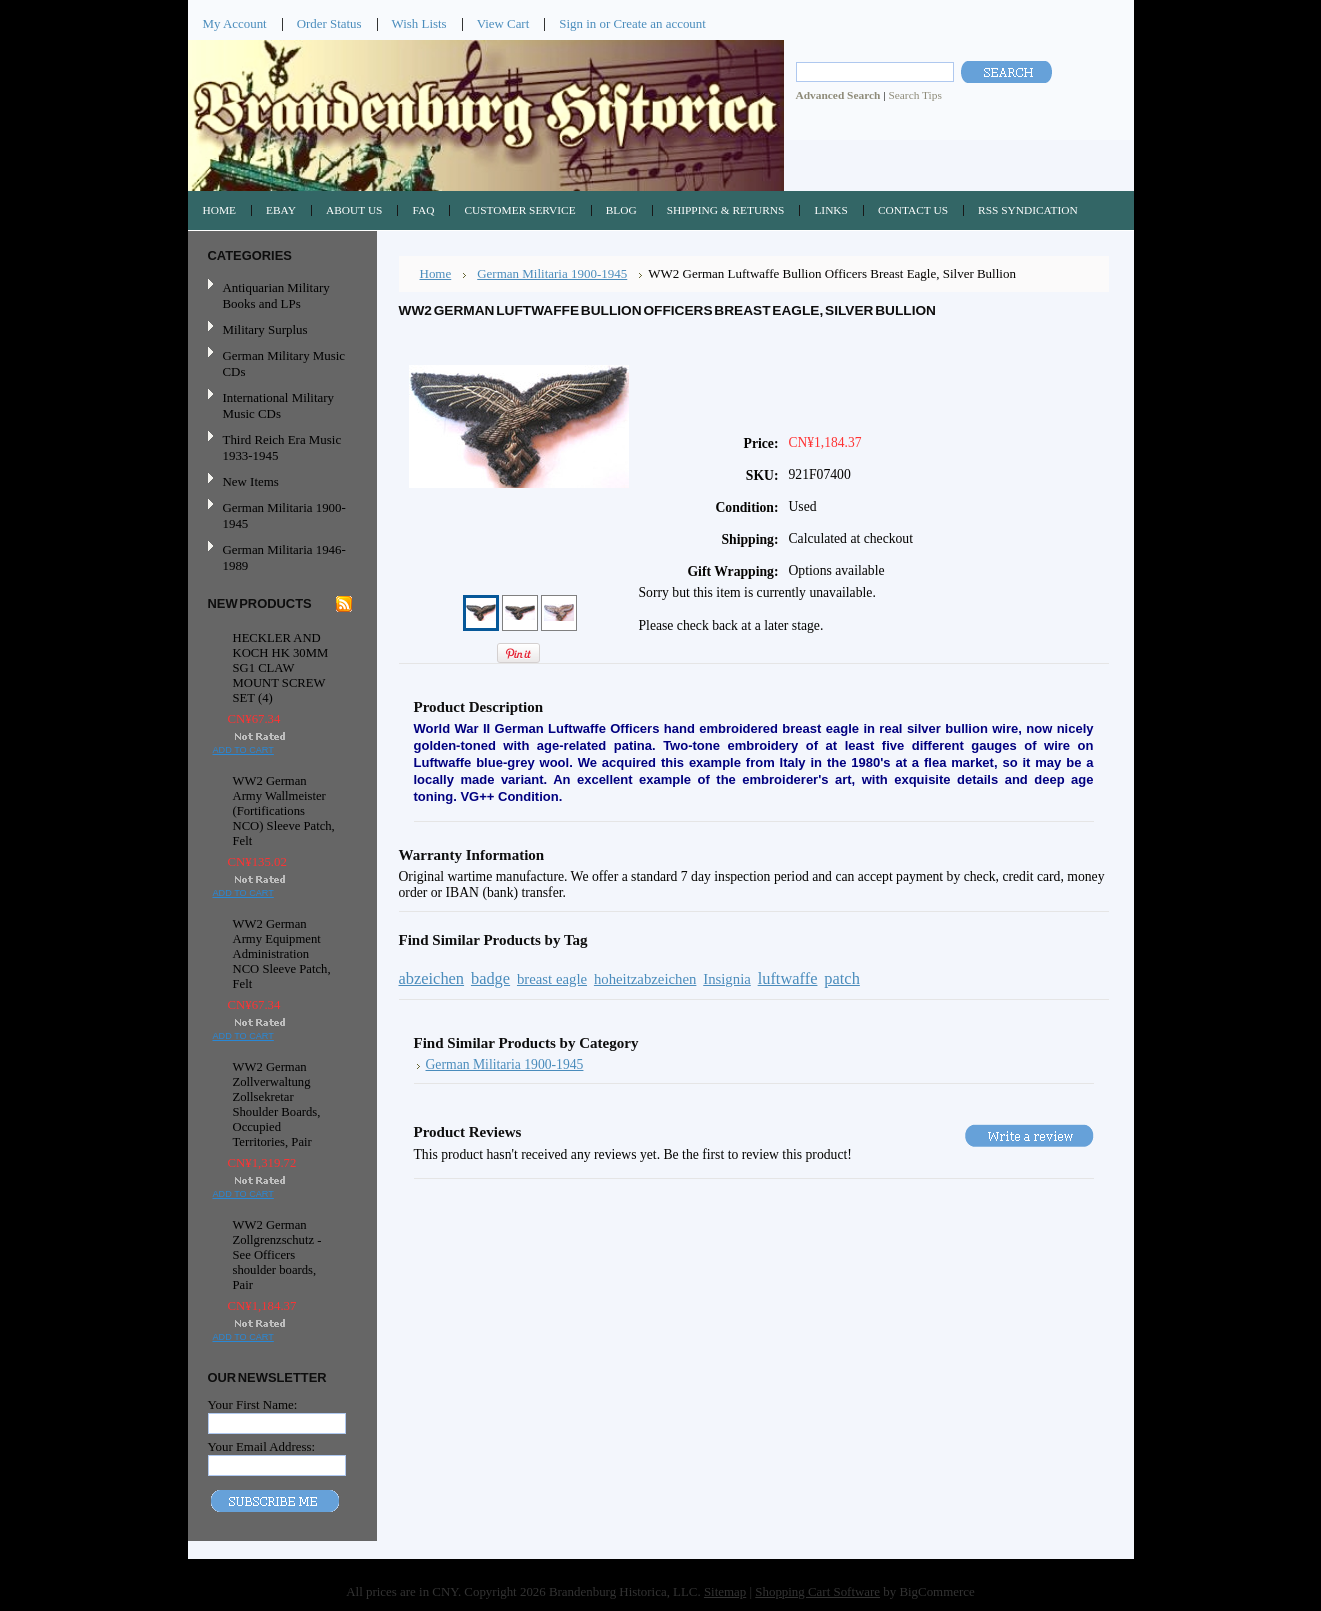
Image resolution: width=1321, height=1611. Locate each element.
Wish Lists (419, 23)
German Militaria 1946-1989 (284, 557)
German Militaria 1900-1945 (280, 515)
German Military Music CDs (280, 363)
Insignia (727, 979)
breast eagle (552, 979)
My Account (235, 23)
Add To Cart (243, 750)
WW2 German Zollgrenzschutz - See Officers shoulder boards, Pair (277, 1255)
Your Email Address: (262, 1446)
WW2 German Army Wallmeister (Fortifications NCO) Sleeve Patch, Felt (284, 811)
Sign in (577, 23)
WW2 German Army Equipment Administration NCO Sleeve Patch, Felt (282, 954)
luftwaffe (788, 978)
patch (842, 978)
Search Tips (914, 95)
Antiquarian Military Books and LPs (276, 295)
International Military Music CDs (278, 405)
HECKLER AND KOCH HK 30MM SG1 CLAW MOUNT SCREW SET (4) (281, 668)
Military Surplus (265, 329)
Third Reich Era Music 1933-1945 (282, 447)
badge (490, 978)
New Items (251, 481)
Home (436, 273)
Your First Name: (253, 1404)
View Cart (503, 23)
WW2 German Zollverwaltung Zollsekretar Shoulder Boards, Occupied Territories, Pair (277, 1104)
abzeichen (432, 978)
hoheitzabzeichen (645, 979)
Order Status (329, 23)
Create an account (659, 23)
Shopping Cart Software (817, 1591)
